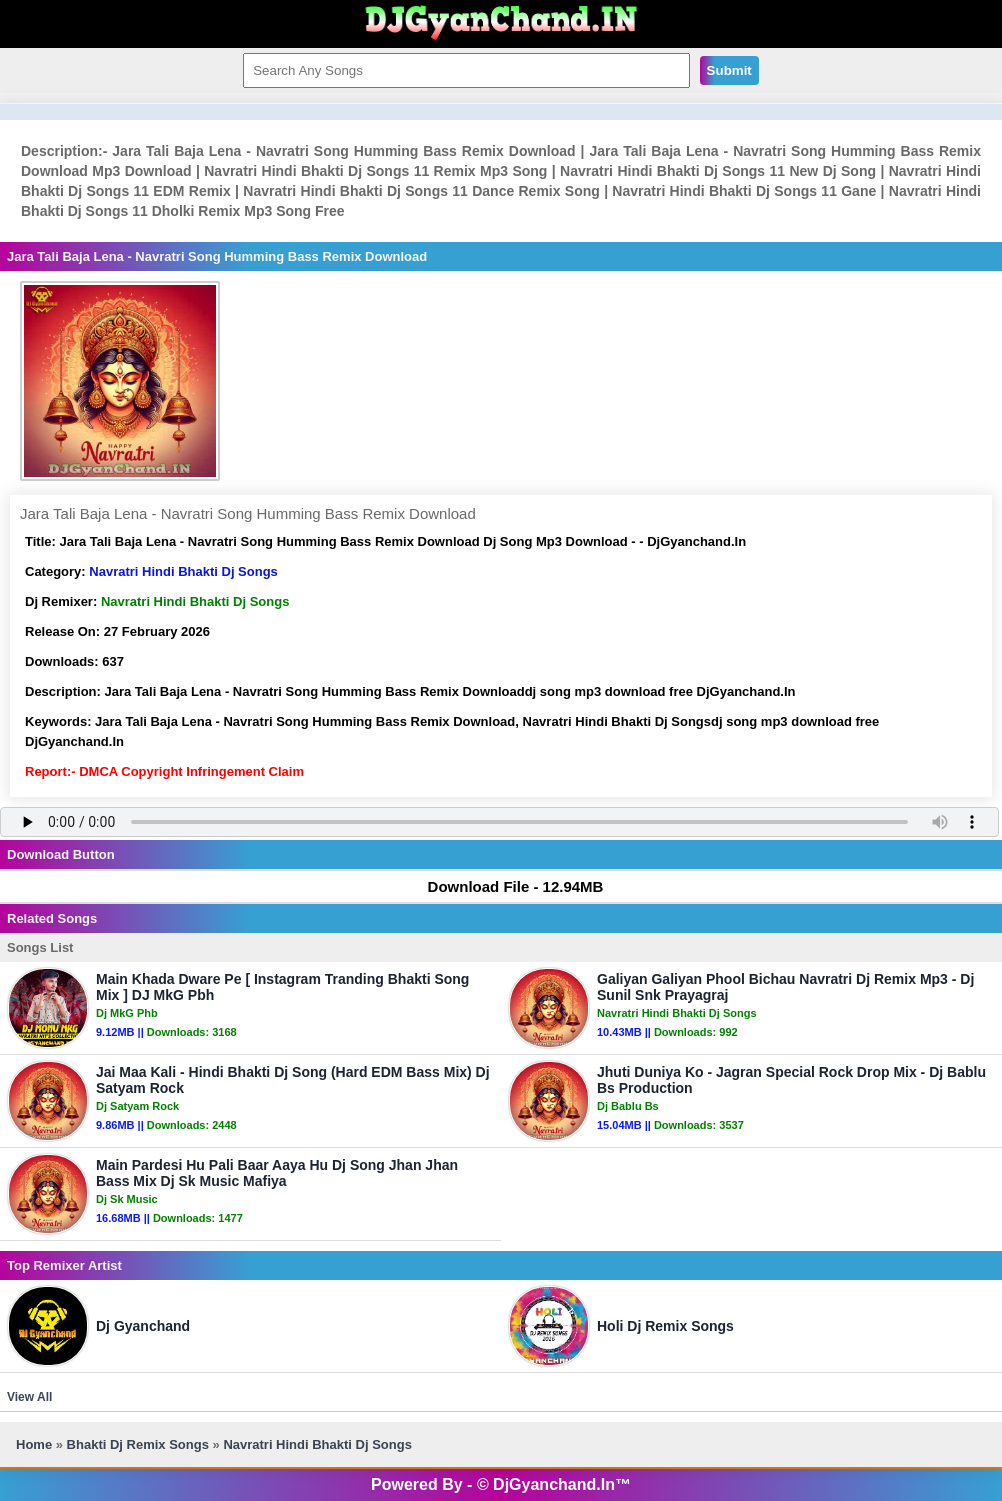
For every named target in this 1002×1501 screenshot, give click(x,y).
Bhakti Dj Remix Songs (138, 1444)
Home (34, 1444)
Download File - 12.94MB (506, 886)
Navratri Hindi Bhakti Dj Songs (183, 571)
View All (29, 1397)
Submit (729, 70)
